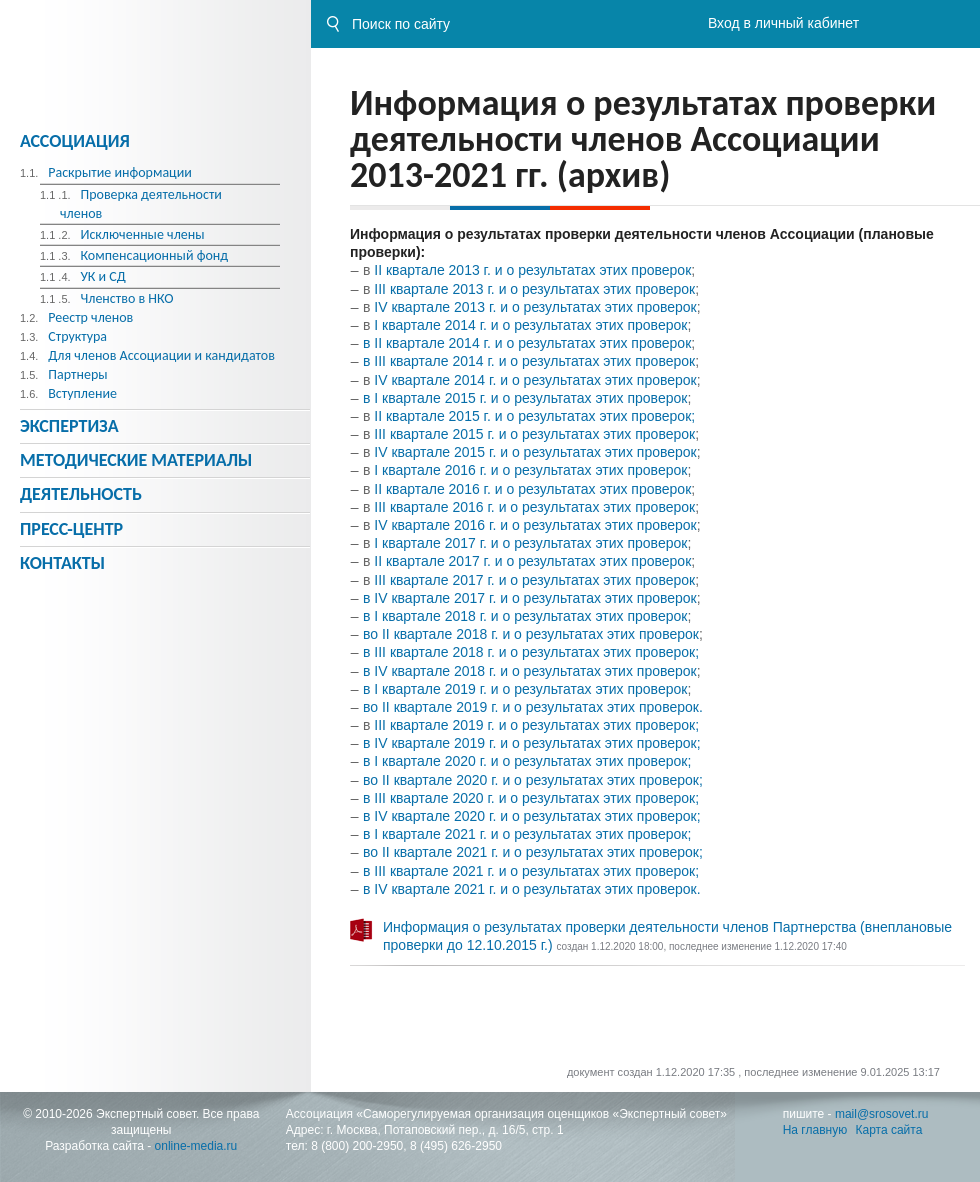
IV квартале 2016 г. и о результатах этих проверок (535, 525)
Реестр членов (90, 317)
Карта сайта (889, 1130)
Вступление (82, 393)
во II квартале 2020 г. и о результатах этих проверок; (533, 780)
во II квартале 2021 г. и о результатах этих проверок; (533, 852)
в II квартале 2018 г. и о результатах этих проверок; (531, 652)
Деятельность (81, 494)
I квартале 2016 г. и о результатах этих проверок (530, 470)
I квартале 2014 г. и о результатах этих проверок (530, 325)
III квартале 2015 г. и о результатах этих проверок (534, 434)
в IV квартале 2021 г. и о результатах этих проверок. (532, 889)
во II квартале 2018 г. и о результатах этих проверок (531, 634)
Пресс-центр (71, 529)
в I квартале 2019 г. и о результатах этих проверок (525, 689)
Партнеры (77, 374)
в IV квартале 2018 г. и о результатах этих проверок (530, 671)
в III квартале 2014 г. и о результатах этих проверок (529, 361)
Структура (77, 336)
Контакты (62, 563)
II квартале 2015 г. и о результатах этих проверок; (534, 416)
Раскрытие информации (120, 172)
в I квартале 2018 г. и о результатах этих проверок (525, 616)
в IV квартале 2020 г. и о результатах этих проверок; (532, 816)
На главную (815, 1130)
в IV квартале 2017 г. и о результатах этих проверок (530, 598)
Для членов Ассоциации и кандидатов (161, 355)
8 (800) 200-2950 (357, 1146)
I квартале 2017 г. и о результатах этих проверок (528, 543)
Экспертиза (69, 426)
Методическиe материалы (136, 460)
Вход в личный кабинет (783, 23)
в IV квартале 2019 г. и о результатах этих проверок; (532, 743)
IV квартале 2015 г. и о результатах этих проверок (535, 452)
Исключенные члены (142, 234)
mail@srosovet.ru (882, 1114)
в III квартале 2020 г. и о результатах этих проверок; (531, 798)
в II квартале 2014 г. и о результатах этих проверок (527, 343)
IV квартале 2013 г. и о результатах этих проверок (535, 307)
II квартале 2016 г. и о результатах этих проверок (532, 489)
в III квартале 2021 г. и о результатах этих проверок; (531, 871)
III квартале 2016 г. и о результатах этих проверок (534, 507)
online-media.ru (196, 1146)
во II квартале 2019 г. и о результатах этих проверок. (533, 707)
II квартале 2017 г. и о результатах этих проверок (532, 561)
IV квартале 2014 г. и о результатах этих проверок (533, 380)
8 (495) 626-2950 (456, 1146)
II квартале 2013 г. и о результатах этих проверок (532, 270)
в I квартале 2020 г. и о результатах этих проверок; (527, 761)
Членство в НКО (126, 298)
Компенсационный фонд (154, 255)
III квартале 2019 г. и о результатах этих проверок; (536, 725)
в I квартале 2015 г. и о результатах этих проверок (525, 398)
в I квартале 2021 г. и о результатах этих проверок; (527, 834)
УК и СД (102, 276)
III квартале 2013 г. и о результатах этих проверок (534, 289)
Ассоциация (75, 141)
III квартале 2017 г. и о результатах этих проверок (534, 580)
